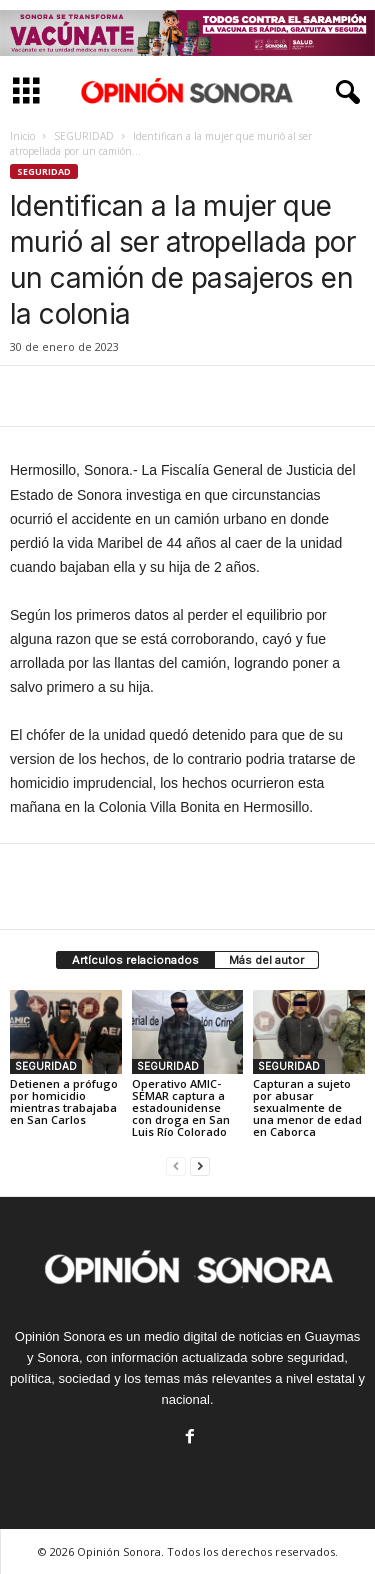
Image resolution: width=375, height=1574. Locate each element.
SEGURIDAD (84, 136)
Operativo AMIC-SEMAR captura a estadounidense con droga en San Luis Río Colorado (181, 1107)
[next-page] (200, 1165)
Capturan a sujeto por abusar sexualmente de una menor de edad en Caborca (307, 1107)
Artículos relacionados (135, 960)
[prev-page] (176, 1165)
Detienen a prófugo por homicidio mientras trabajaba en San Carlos (64, 1101)
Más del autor (266, 960)
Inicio (22, 136)
